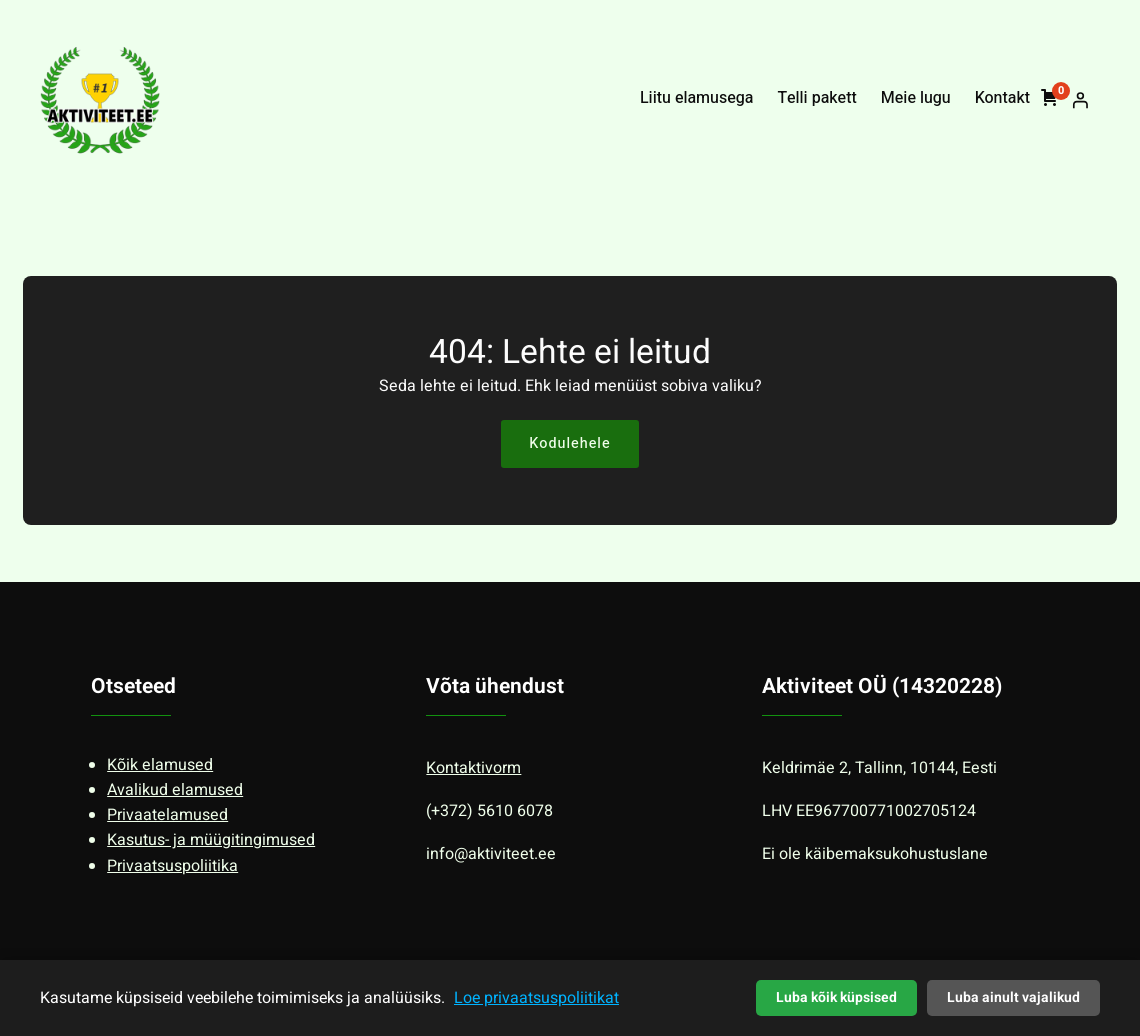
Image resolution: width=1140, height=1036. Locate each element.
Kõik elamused (160, 765)
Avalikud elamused (175, 790)
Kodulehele (569, 443)
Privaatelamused (167, 815)
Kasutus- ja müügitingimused (211, 840)
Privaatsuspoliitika (172, 866)
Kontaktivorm (473, 768)
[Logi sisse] (1080, 100)
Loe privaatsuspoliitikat (536, 998)
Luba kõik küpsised (836, 997)
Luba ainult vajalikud (1013, 997)
